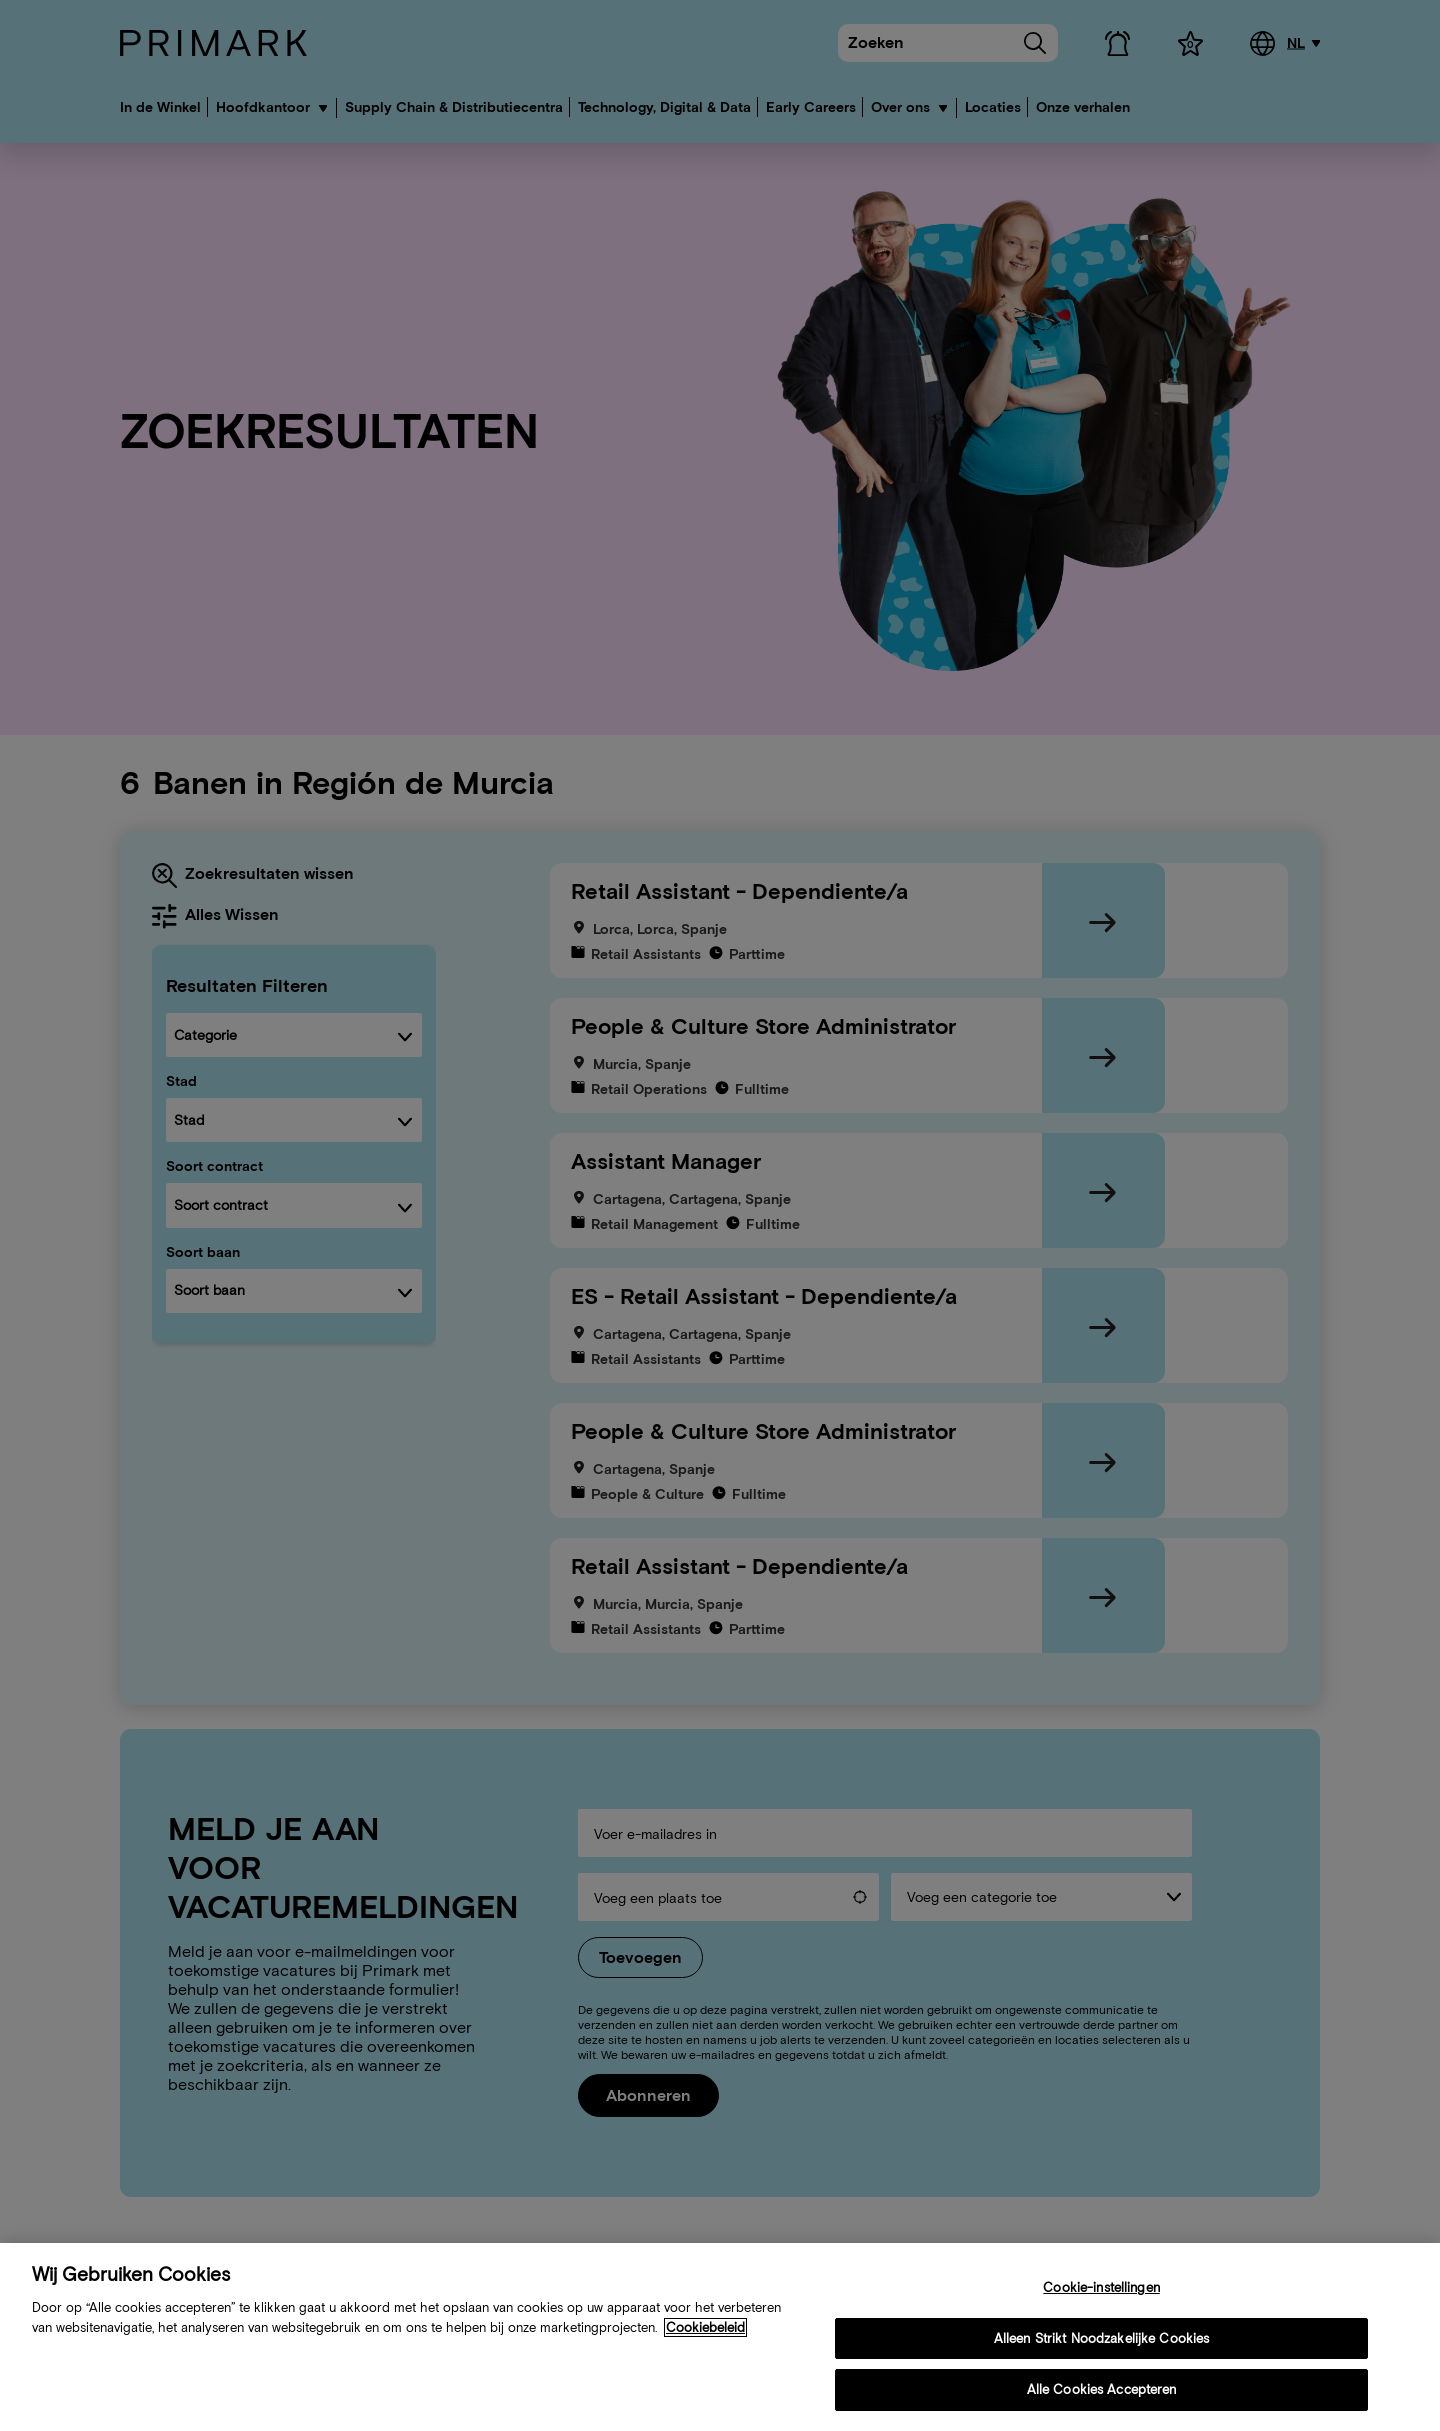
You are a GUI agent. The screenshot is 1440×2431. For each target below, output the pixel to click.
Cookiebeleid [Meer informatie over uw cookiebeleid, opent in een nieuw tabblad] (705, 2328)
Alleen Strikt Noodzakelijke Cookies (1102, 2339)
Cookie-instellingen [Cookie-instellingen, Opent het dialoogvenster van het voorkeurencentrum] (1101, 2289)
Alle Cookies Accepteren (1102, 2391)
